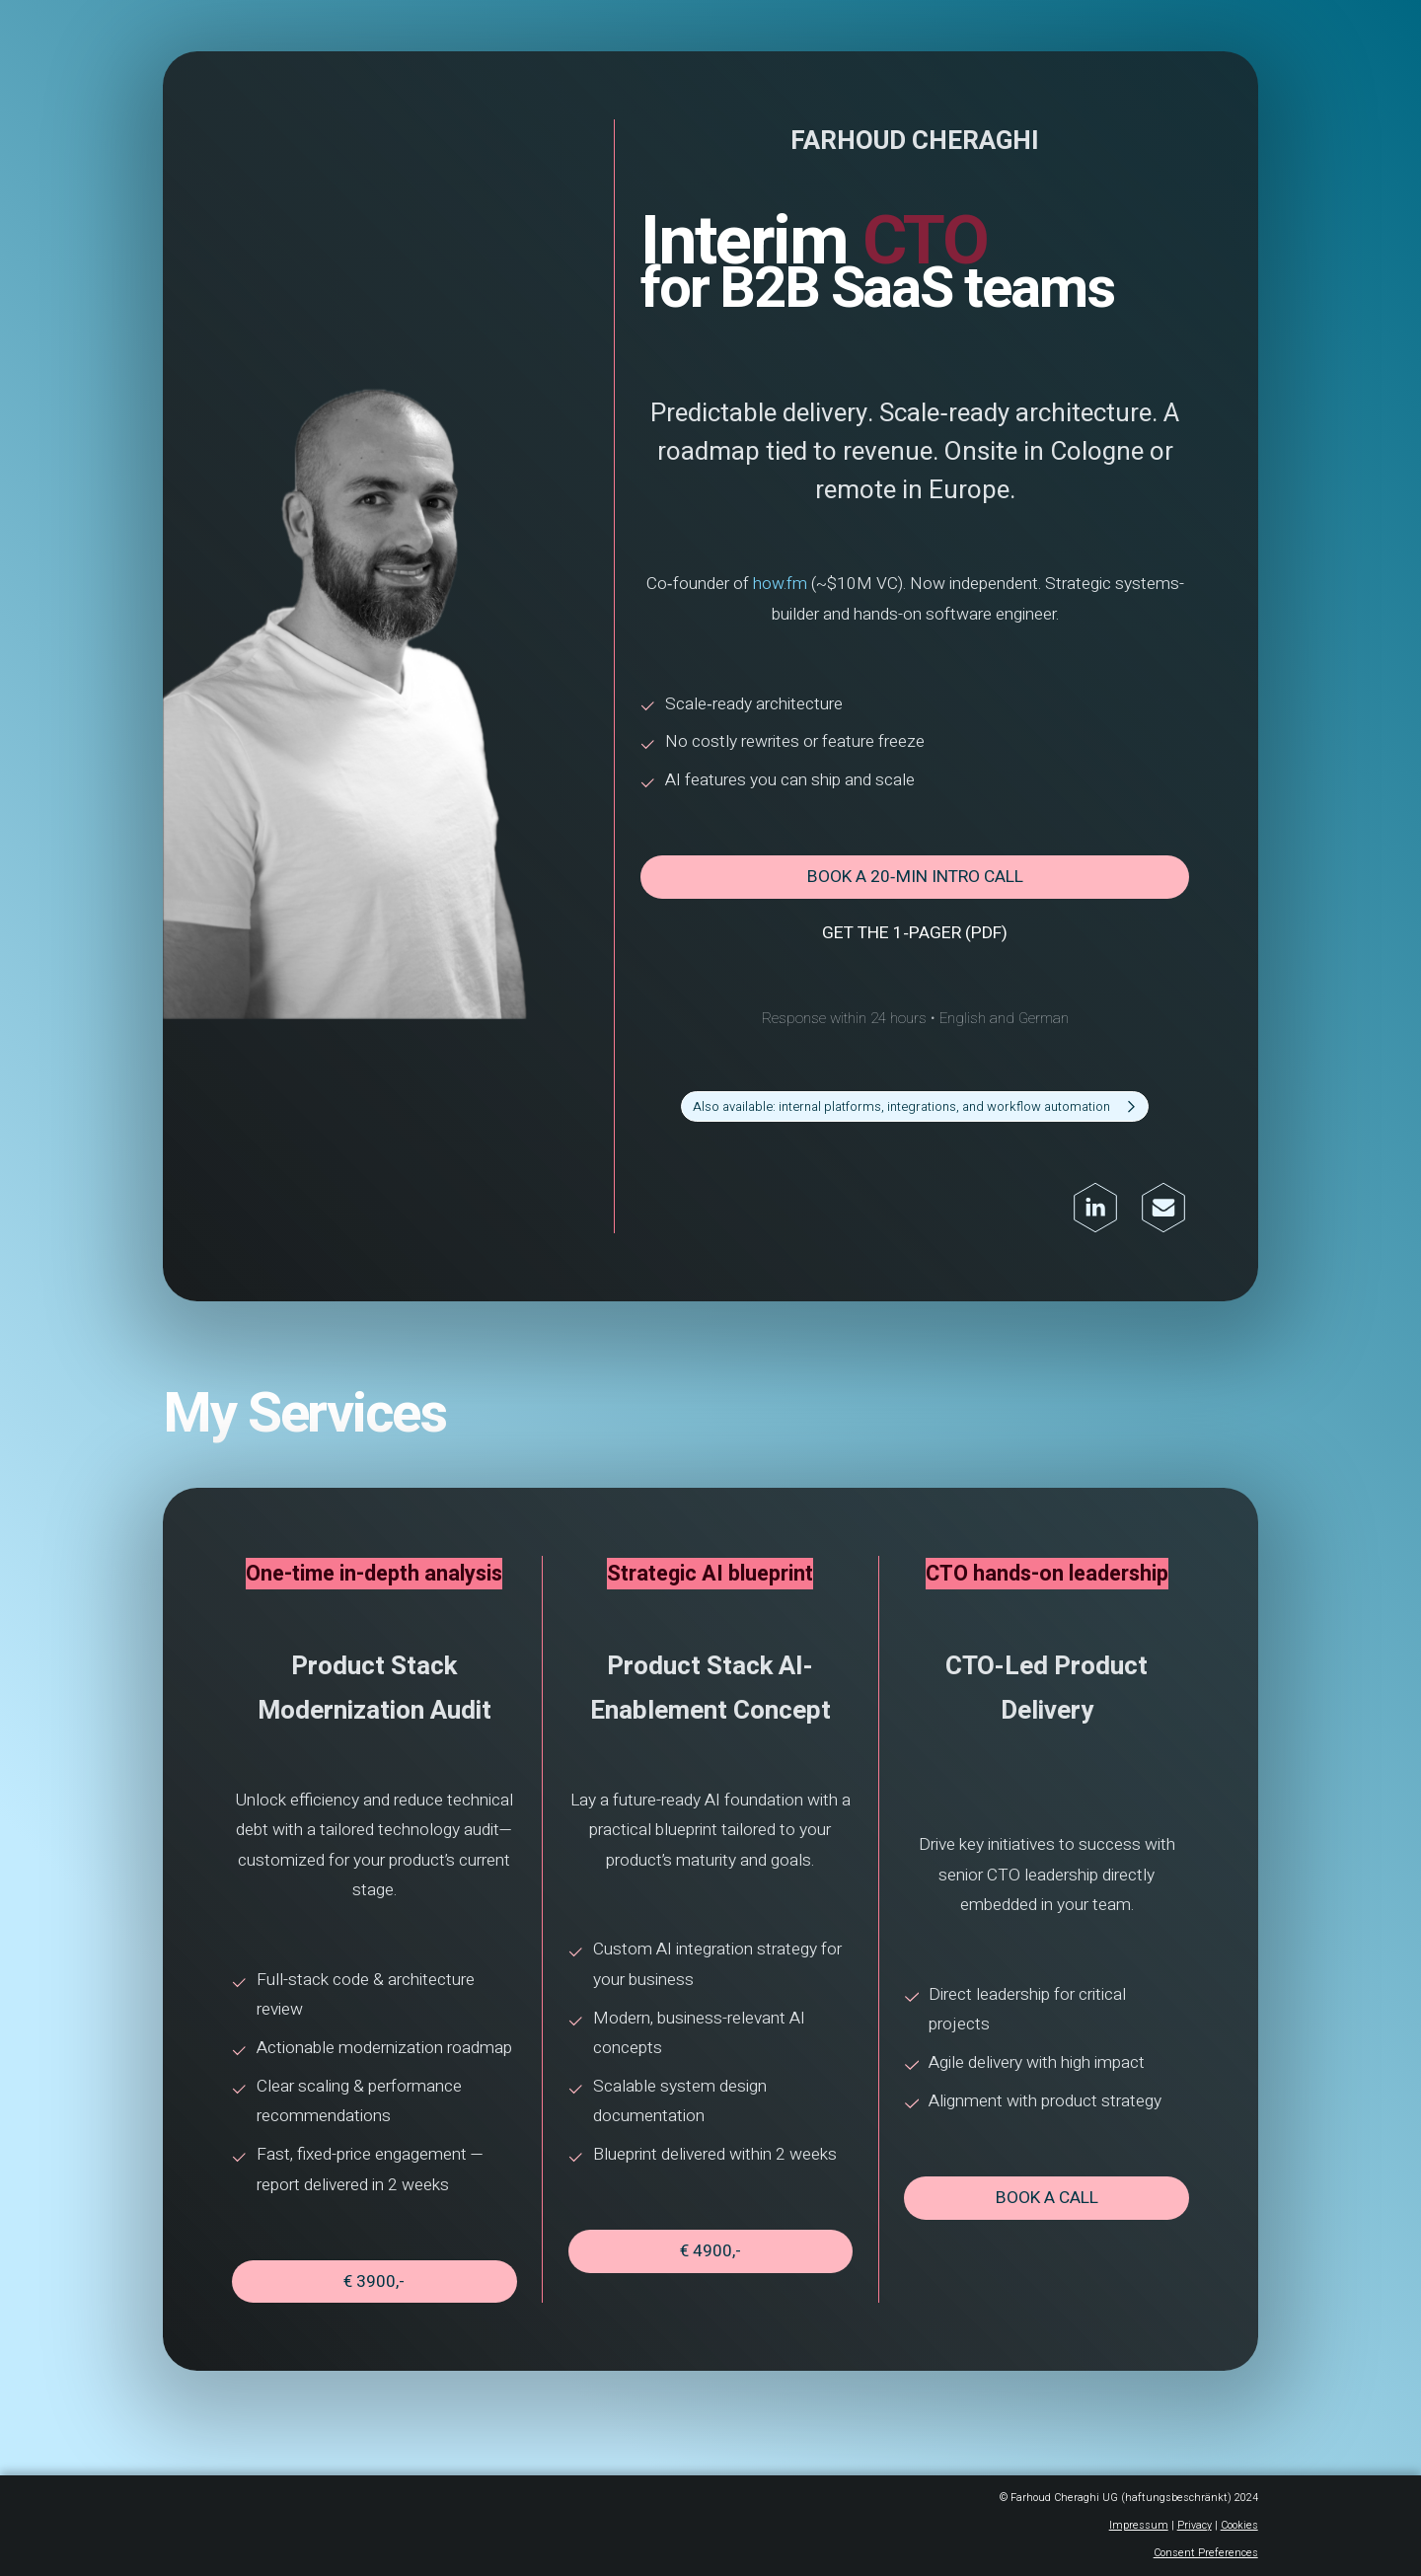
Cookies (1227, 2498)
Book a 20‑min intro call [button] (910, 886)
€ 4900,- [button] (711, 2230)
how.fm (778, 600)
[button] (910, 1111)
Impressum (1129, 2498)
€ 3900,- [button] (381, 2258)
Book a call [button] (1039, 2177)
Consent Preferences (1195, 2525)
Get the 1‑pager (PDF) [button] (911, 940)
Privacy (1183, 2498)
